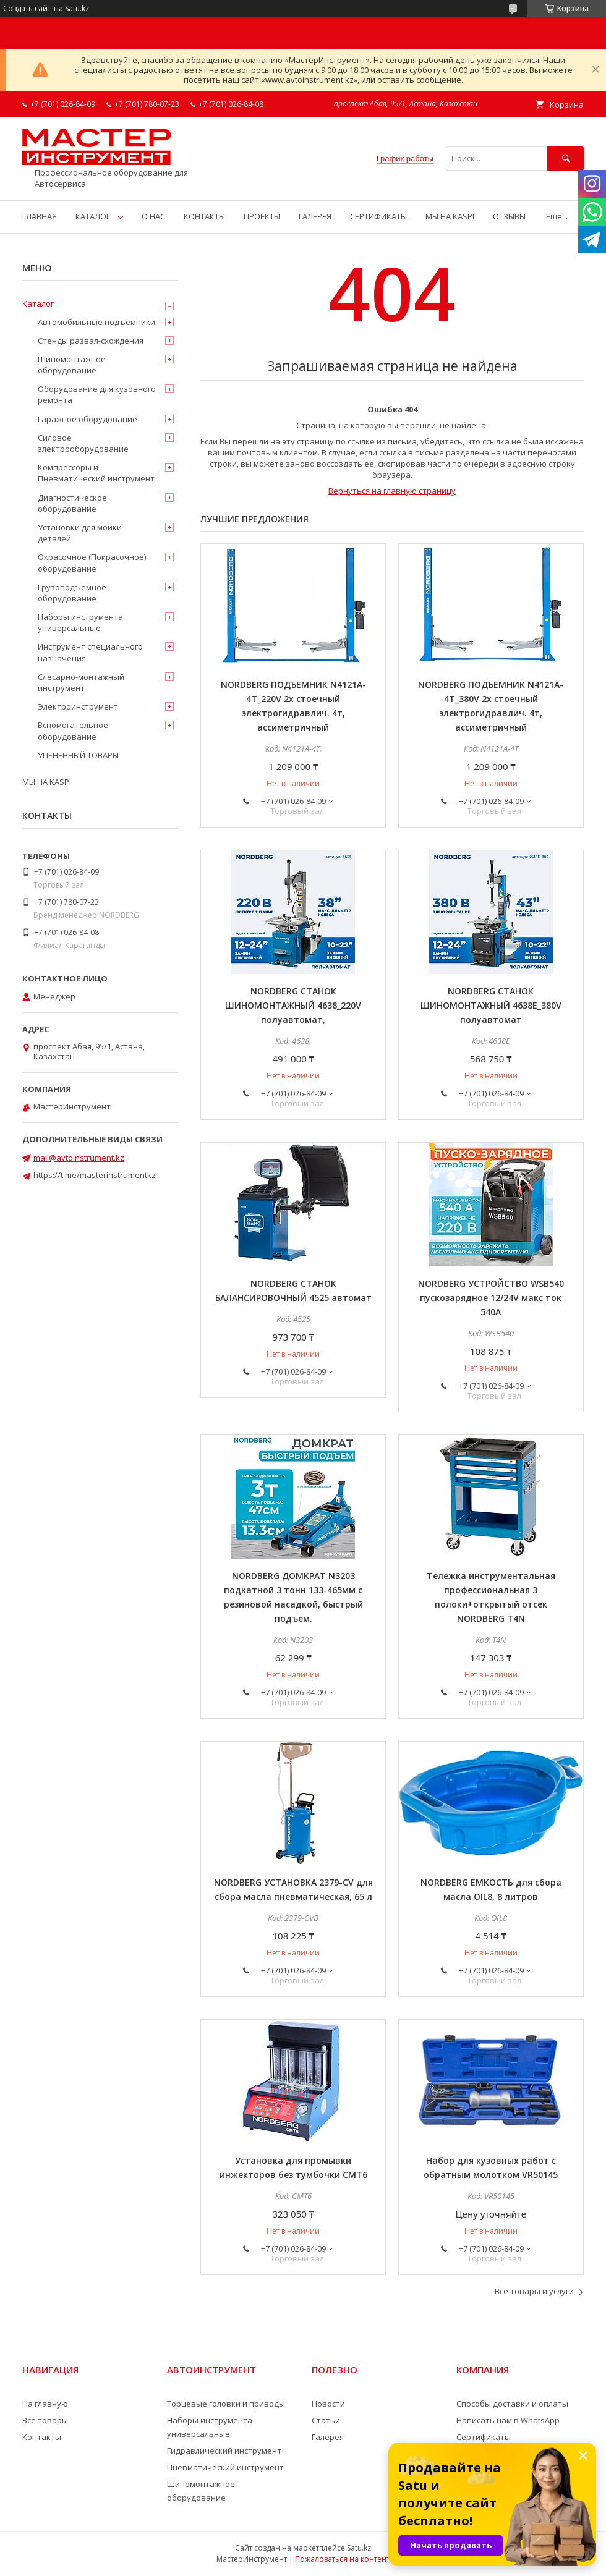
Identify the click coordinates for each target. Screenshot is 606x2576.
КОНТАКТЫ (204, 216)
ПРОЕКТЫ (262, 216)
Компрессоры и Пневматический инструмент (96, 473)
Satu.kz (359, 2548)
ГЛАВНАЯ (39, 216)
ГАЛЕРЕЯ (315, 216)
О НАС (153, 216)
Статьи (326, 2420)
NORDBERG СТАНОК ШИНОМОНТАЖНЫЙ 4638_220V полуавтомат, (293, 1005)
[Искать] (565, 158)
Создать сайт (27, 8)
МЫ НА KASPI (449, 216)
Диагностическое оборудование (72, 503)
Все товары (45, 2420)
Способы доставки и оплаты (512, 2403)
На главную (45, 2403)
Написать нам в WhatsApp (508, 2420)
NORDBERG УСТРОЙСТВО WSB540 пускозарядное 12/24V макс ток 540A (491, 1297)
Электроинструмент (78, 706)
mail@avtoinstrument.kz (78, 1158)
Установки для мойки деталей (80, 533)
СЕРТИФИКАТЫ (378, 216)
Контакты (41, 2437)
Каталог (38, 303)
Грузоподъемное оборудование (72, 593)
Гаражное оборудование (87, 419)
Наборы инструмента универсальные (80, 622)
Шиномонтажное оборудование (72, 365)
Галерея (328, 2437)
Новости (328, 2403)
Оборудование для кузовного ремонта (97, 394)
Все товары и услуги (534, 2291)
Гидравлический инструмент (224, 2450)
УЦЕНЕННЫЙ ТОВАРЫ (78, 755)
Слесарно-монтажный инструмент (81, 682)
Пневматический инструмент (225, 2467)
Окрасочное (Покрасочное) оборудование (92, 562)
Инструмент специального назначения (90, 652)
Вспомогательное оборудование (73, 730)
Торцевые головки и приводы (226, 2403)
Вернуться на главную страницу (392, 490)
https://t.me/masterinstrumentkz (94, 1175)
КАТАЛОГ (92, 216)
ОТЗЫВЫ (509, 216)
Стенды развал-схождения (90, 340)
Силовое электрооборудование (83, 443)
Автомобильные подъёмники (96, 322)
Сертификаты (483, 2437)
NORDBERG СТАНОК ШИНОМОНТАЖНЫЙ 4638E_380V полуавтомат (490, 1005)
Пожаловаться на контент (342, 2559)
